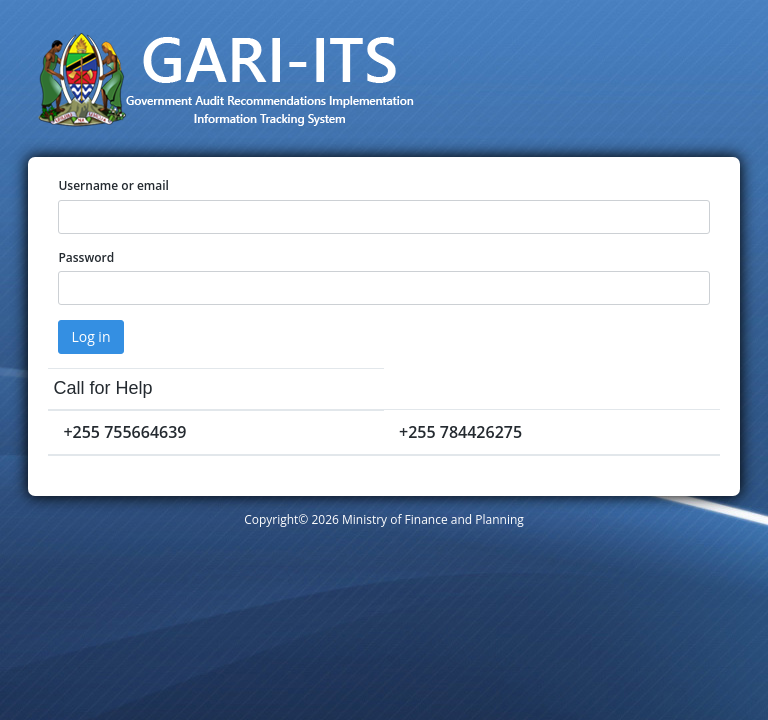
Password (86, 257)
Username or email (113, 185)
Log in (90, 336)
